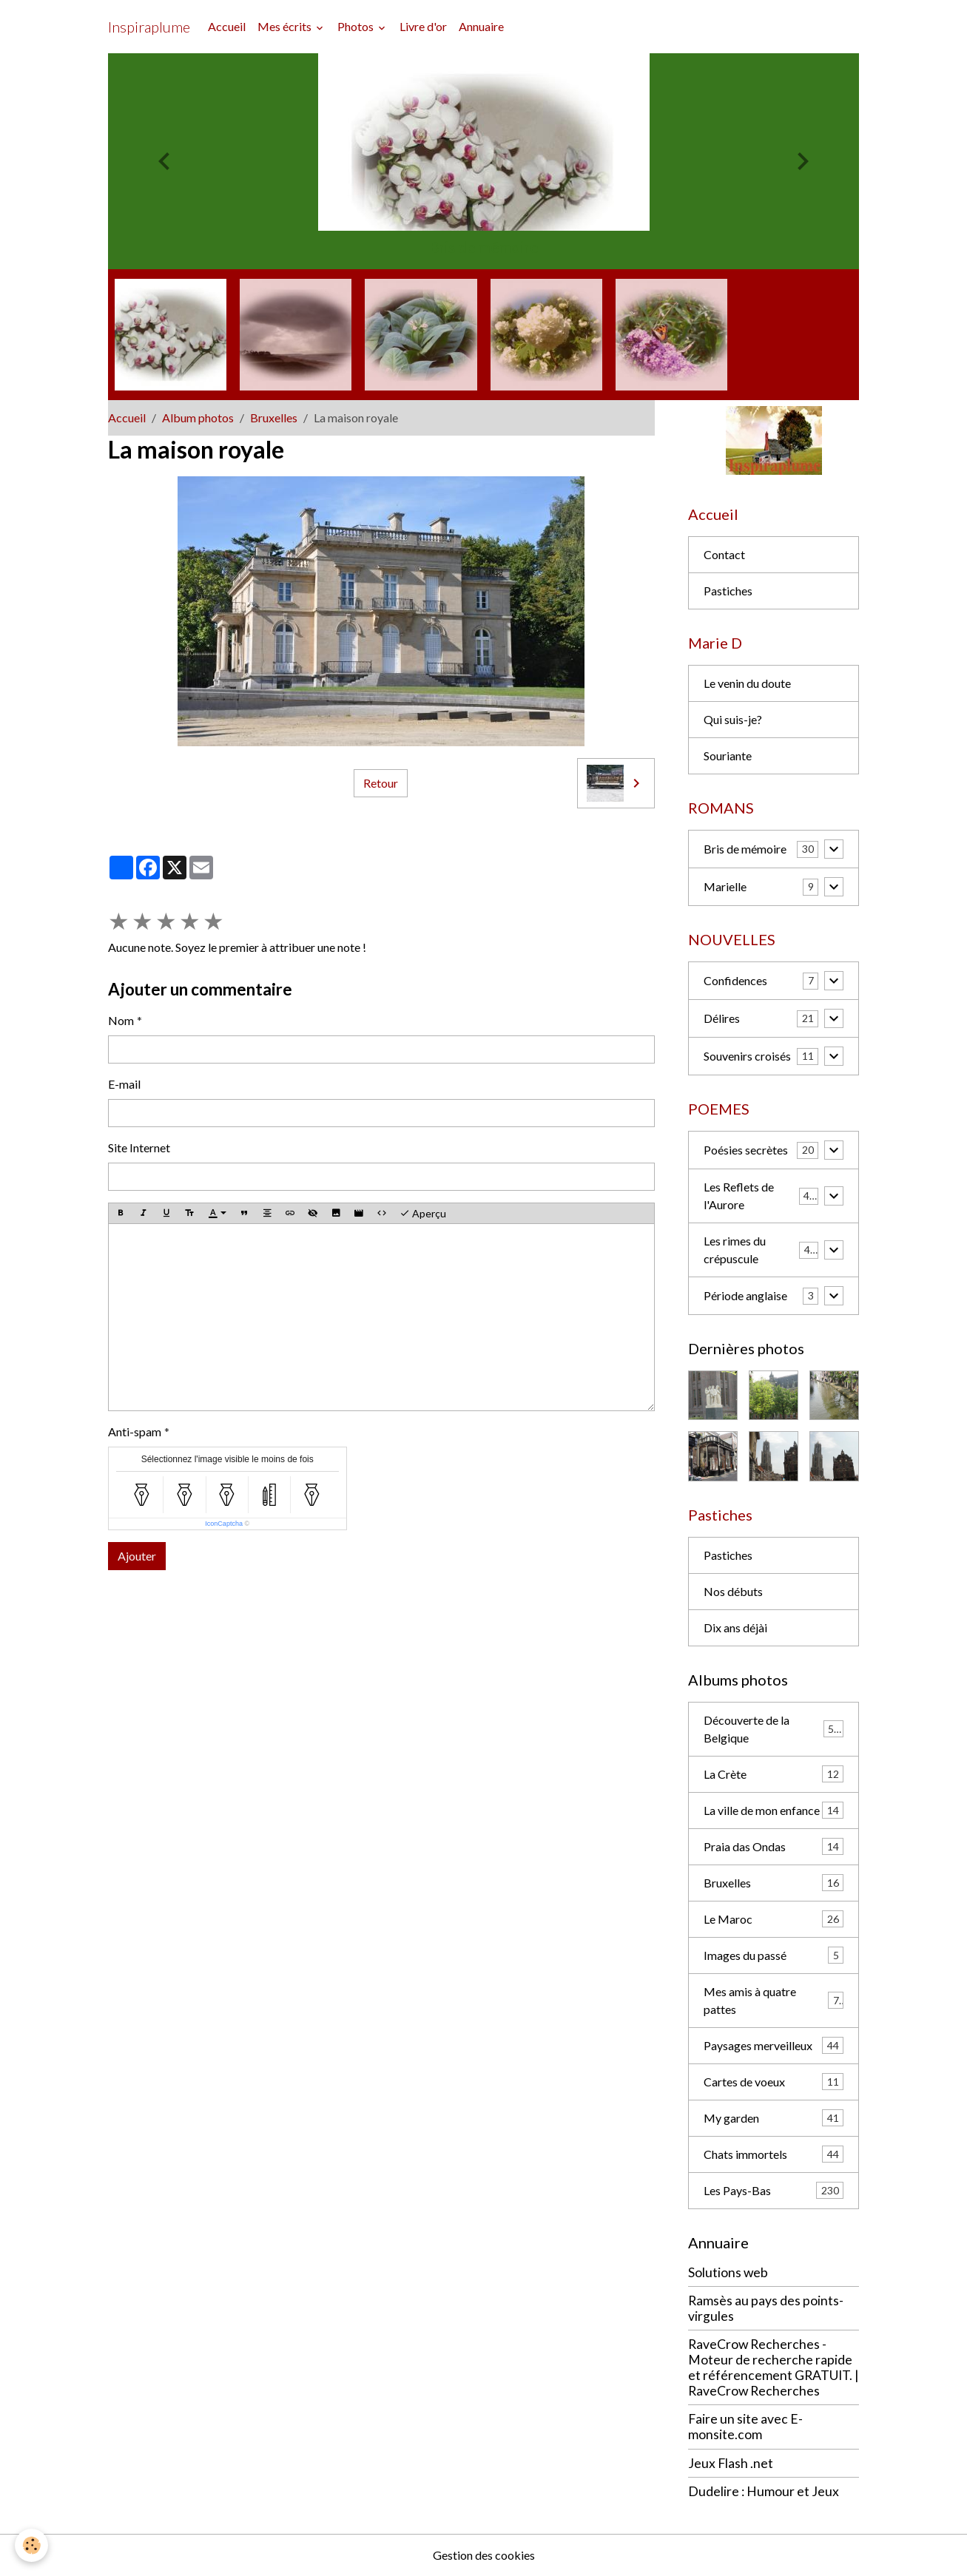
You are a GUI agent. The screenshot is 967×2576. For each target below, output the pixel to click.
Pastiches (728, 591)
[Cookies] (31, 2545)
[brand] (149, 27)
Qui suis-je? (733, 719)
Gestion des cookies (484, 2555)
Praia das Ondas (773, 1846)
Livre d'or (423, 26)
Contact (724, 554)
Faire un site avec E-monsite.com (745, 2426)
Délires (722, 1018)
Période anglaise (745, 1295)
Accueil (227, 26)
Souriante (728, 755)
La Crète (773, 1773)
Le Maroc (773, 1918)
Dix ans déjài (735, 1627)
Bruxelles (273, 417)
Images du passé (773, 1955)
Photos (356, 26)
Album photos (198, 417)
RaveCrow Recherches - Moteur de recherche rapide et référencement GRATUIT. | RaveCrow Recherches (773, 2367)
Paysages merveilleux (773, 2045)
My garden (773, 2117)
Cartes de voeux (773, 2081)
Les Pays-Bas (773, 2190)
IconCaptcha (224, 1523)
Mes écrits (285, 26)
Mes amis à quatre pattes (773, 2000)
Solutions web (728, 2272)
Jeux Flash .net (730, 2463)
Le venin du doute (747, 683)
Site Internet (139, 1147)
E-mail (124, 1084)
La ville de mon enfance (773, 1810)
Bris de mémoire (745, 849)
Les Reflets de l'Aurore (739, 1195)
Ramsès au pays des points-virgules (765, 2308)
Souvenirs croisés (747, 1056)
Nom (121, 1020)
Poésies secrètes (746, 1150)
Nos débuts (733, 1591)
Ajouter (137, 1556)
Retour (380, 783)
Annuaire (481, 26)
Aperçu (423, 1213)
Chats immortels (773, 2154)
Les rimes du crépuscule (735, 1249)
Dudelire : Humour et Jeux (763, 2491)
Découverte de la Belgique (773, 1729)
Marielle (725, 886)
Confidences (735, 980)
